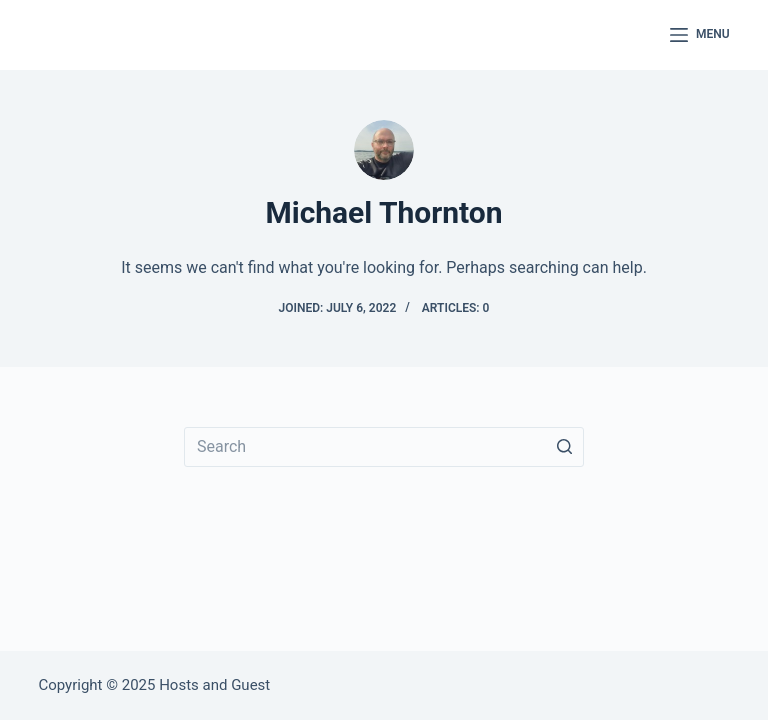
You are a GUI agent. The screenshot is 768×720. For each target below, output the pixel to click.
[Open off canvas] (700, 35)
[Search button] (564, 447)
